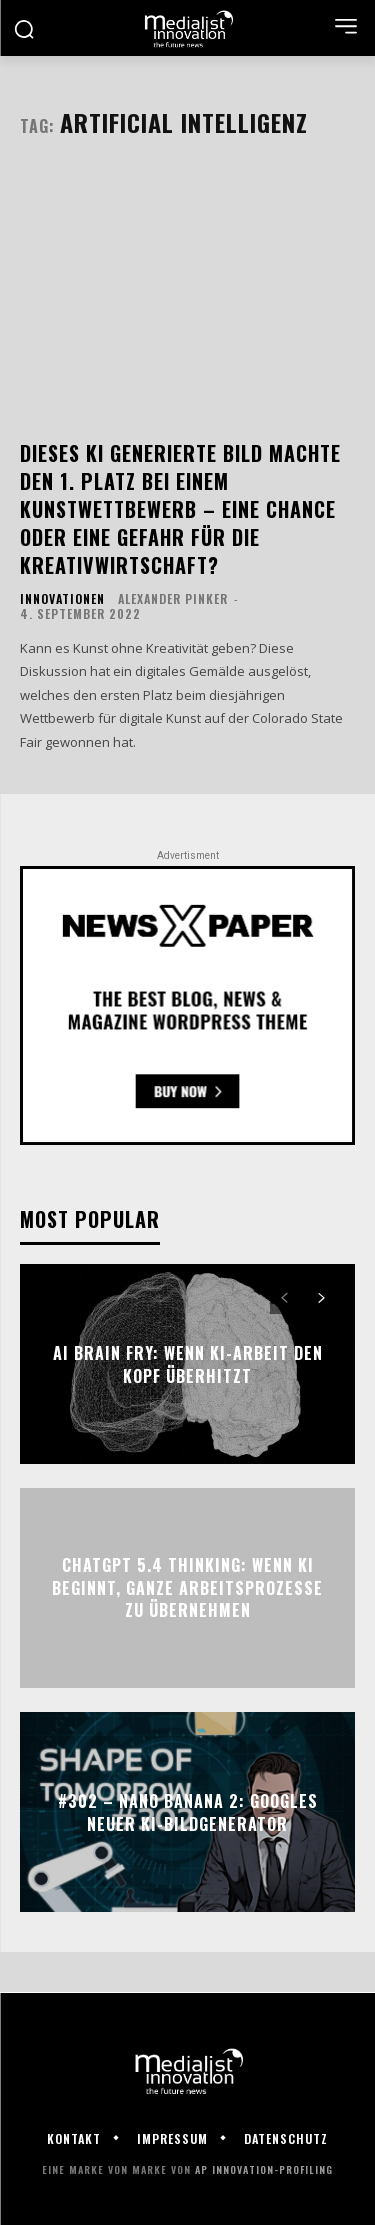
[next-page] (320, 1299)
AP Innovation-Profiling (264, 2169)
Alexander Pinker (173, 598)
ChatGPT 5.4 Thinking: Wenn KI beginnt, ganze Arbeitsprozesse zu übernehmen (187, 1588)
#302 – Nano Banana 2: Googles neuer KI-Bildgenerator (188, 1812)
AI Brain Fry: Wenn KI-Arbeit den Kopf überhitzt (188, 1364)
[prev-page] (284, 1299)
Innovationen (62, 599)
